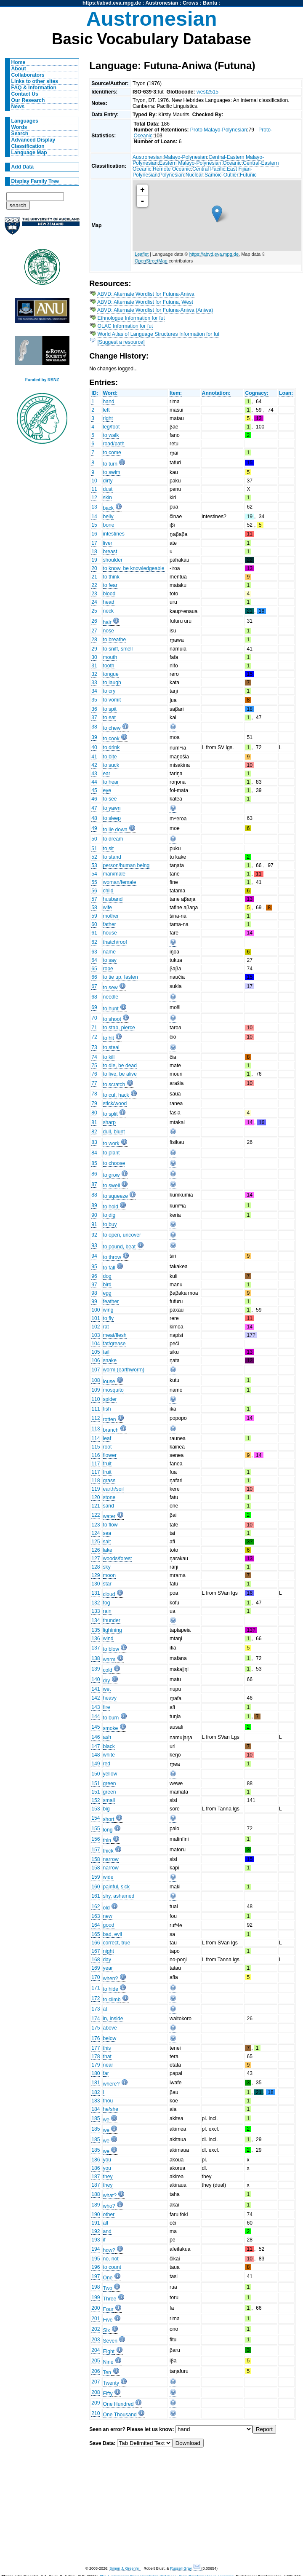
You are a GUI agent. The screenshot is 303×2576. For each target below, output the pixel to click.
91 (94, 1224)
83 (94, 1142)
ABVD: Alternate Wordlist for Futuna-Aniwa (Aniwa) (155, 310)
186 (95, 2160)
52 (94, 857)
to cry (109, 691)
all (105, 2223)
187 (95, 2177)
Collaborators (28, 75)
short (108, 1819)
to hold (111, 1207)
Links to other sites (34, 81)
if (104, 2240)
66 (94, 977)
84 (94, 1153)
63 (94, 952)
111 (95, 1409)
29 (94, 649)
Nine (108, 2362)
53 (94, 865)
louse (109, 1381)
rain (107, 1611)
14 (94, 516)
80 (94, 1113)
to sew (110, 988)
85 (94, 1163)
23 (94, 594)
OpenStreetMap (151, 260)
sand (108, 1506)
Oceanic (232, 163)
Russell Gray (180, 2568)
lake (107, 1550)
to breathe (114, 640)
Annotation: (216, 393)
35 (94, 700)
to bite (110, 757)
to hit (108, 1038)
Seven (110, 2341)
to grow (111, 1175)
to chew (112, 728)
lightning (112, 1630)
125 (95, 1542)
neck (108, 611)
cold (107, 1670)
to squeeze (115, 1196)
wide (108, 1877)
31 (94, 666)
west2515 (207, 92)
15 (94, 525)
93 (94, 1245)
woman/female (119, 882)
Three (110, 2299)
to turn (110, 464)
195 (95, 2259)
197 (95, 2276)
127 (95, 1558)
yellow (110, 1774)
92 (94, 1235)
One (108, 2278)
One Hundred (118, 2404)
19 (94, 560)
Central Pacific (208, 169)
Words (19, 127)
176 (95, 2038)
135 (95, 1630)
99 (94, 1301)
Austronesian (162, 3)
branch (111, 1430)
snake (110, 1360)
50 (94, 839)
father (109, 924)
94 (94, 1256)
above (110, 2028)
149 (95, 1764)
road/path (114, 444)
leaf (107, 1438)
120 (95, 1497)
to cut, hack (116, 1095)
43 (94, 774)
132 (95, 1603)
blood (109, 594)
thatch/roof (115, 942)
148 (95, 1755)
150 (95, 1774)
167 (95, 1951)
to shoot (112, 1019)
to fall (109, 1268)
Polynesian (171, 175)
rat (106, 1327)
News (18, 107)
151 (95, 1783)
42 (94, 765)
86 (94, 1174)
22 (94, 585)
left (106, 410)
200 (95, 2308)
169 (95, 1968)
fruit (107, 1464)
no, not (111, 2259)
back (108, 508)
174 (95, 2019)
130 (95, 1584)
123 (95, 1525)
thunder (111, 1620)
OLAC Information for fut (125, 326)
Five (108, 2320)
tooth (108, 666)
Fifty (108, 2394)
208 (95, 2392)
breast (110, 551)
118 (95, 1480)
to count (112, 2267)
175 (95, 2028)
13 (94, 507)
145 (95, 1727)
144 (95, 1716)
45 (94, 790)
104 (95, 1344)
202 (95, 2329)
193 (95, 2240)
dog (107, 1276)
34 (94, 691)
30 (94, 657)
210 (95, 2413)
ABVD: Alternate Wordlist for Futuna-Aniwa (145, 294)
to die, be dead (120, 1065)
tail (106, 1352)
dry (106, 1681)
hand (108, 401)
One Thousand (120, 2415)
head (108, 602)
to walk (111, 435)
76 (94, 1074)
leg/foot (111, 427)
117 (95, 1464)
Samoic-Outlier (221, 175)
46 (94, 799)
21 (94, 577)
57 (94, 899)
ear (107, 774)
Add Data (22, 167)
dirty (108, 481)
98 (94, 1293)
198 (95, 2287)
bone (108, 525)
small (109, 1800)
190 (95, 2214)
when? (110, 1979)
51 (94, 849)
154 (95, 1818)
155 (95, 1829)
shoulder (113, 560)
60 (94, 924)
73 (94, 1047)
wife (107, 907)
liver (107, 543)
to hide (111, 1989)
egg (107, 1293)
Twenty (111, 2383)
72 (94, 1037)
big (106, 1809)
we (106, 2120)
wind (108, 1638)
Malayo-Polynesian (185, 157)
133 (95, 1611)
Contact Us (24, 94)
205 (95, 2361)
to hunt (111, 1009)
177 (95, 2048)
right (108, 418)
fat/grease (114, 1344)
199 (95, 2297)
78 (94, 1094)
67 (94, 986)
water (109, 1516)
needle (111, 997)
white (109, 1755)
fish (107, 1409)
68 (94, 997)
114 (95, 1438)
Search (20, 134)
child (108, 891)
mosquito (113, 1390)
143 (95, 1707)
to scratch (114, 1084)
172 (95, 1998)
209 (95, 2403)
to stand (112, 857)
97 (94, 1285)
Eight (109, 2351)
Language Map (29, 152)
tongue (111, 674)
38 (94, 727)
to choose (114, 1163)
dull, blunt (114, 1132)
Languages (24, 121)
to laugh (112, 683)
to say (110, 960)
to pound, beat (119, 1247)
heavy (110, 1698)
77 (94, 1083)
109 (95, 1390)
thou (108, 2101)
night (108, 1951)
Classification (28, 146)
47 (94, 808)
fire (106, 1707)
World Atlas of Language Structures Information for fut (159, 334)
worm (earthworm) (124, 1370)
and (107, 2231)
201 (95, 2319)
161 (95, 1896)
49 (94, 828)
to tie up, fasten (120, 977)
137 (95, 1648)
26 (94, 621)
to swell (111, 1186)
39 (94, 737)
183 (95, 2101)
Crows (190, 3)
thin (107, 1840)
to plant (111, 1153)
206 (95, 2371)
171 (95, 1988)
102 (95, 1327)
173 (95, 2009)
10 (94, 481)
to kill (109, 1057)
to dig (109, 1215)
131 (95, 1593)
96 (94, 1276)
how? (109, 2250)
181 (95, 2083)
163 (95, 1916)
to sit (108, 849)
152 (95, 1800)
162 (95, 1906)
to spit (110, 709)
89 (94, 1205)
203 (95, 2340)
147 (95, 1746)
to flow (110, 1525)
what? (110, 2195)
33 (94, 683)
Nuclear (194, 175)
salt (107, 1542)
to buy (110, 1224)
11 (94, 489)
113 (95, 1429)
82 (94, 1132)
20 (94, 568)
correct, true (116, 1943)
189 (95, 2205)
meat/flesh (115, 1335)
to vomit (112, 700)
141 (95, 1689)
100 (95, 1310)
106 (95, 1360)
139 (95, 1669)
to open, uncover (122, 1235)
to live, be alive (120, 1074)
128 (95, 1567)
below (110, 2038)
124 (95, 1533)
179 (95, 2065)
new (107, 1916)
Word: (110, 393)
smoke (110, 1728)
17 (94, 543)
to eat (109, 717)
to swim (111, 472)
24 (94, 602)
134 (95, 1620)
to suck (111, 765)
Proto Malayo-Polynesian (218, 130)
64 (94, 960)
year (108, 1968)
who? (109, 2206)
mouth (110, 657)
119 (95, 1489)
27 (94, 631)
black (109, 1746)
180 (95, 2073)
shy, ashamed (119, 1896)
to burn (111, 1718)
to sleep (112, 818)
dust (108, 489)
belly (108, 516)
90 (94, 1215)
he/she (111, 2109)
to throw (112, 1257)
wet (107, 1689)
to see (110, 799)
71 (94, 1028)
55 (94, 882)
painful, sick (116, 1887)
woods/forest (117, 1558)
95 (94, 1266)
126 (95, 1550)
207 (95, 2382)
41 (94, 757)
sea (107, 1533)
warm (109, 1660)
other (109, 2214)
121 (95, 1506)
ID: (94, 393)
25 (94, 611)
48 (94, 818)
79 (94, 1103)
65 (94, 969)
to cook (111, 739)
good (108, 1925)
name (109, 952)
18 (94, 551)
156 (95, 1839)
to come (112, 452)
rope (108, 969)
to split (110, 1114)
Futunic (248, 175)
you (107, 2160)
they (108, 2177)
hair (107, 622)
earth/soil (113, 1489)
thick (108, 1851)
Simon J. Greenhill (125, 2568)
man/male (114, 874)
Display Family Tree (35, 181)
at (105, 2009)
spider (110, 1399)
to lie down (115, 830)
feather (111, 1301)
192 (95, 2231)
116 (95, 1455)
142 (95, 1698)
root (107, 1447)
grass (109, 1480)
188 (95, 2194)
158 (95, 1859)
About (18, 69)
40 (94, 747)
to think (111, 577)
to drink (111, 747)
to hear (111, 782)
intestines (114, 534)
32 (94, 674)
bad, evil (112, 1934)
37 (94, 717)
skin (107, 498)
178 (95, 2056)
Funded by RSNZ (42, 380)
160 (95, 1887)
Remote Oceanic (172, 169)
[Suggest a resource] (121, 342)
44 (94, 782)
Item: (176, 393)
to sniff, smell (118, 649)
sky (107, 1567)
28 (94, 640)
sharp (109, 1122)
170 (95, 1977)
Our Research (28, 100)
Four (108, 2309)
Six (106, 2330)
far (106, 2073)
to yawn (112, 808)
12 (94, 498)
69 (94, 1007)
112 (95, 1418)
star (107, 1584)
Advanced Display (33, 140)
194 (95, 2249)
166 (95, 1943)
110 (95, 1399)
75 (94, 1065)
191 (95, 2223)
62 (94, 942)
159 (95, 1877)
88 (94, 1195)
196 (95, 2267)
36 (94, 709)
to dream (113, 839)
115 (95, 1447)
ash (107, 1737)
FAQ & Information (33, 88)
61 (94, 933)
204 (95, 2350)
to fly (108, 1318)
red (107, 1764)
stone (109, 1497)
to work (111, 1143)
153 (95, 1809)
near (108, 2065)
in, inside (113, 2019)
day (107, 1960)
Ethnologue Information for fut (131, 318)
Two (107, 2288)
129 (95, 1575)
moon (109, 1575)
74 (94, 1057)
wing (108, 1310)
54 (94, 874)
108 (95, 1380)
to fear (110, 585)
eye (107, 790)
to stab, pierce (119, 1028)
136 (95, 1638)
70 (94, 1018)
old (106, 1908)
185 (95, 2118)
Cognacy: (256, 393)
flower (110, 1455)
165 (95, 1934)
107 (95, 1370)
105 (95, 1352)
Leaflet (142, 254)
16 (94, 534)
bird (107, 1285)
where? (111, 2084)
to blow (111, 1649)
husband (113, 899)
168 (95, 1960)
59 (94, 916)
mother (111, 916)
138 (95, 1658)
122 (95, 1515)
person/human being (126, 865)
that (107, 2056)
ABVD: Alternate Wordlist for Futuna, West (145, 302)
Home (18, 62)
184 (95, 2109)
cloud (109, 1594)
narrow (111, 1859)
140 (95, 1679)
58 (94, 907)
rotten (109, 1419)
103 (95, 1335)
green (109, 1783)
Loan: (286, 393)
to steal (111, 1047)
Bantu (210, 3)
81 (94, 1122)
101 (95, 1318)
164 (95, 1925)
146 (95, 1737)
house (110, 933)
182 (95, 2092)
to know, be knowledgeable (134, 568)
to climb (112, 2000)
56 (94, 891)
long (108, 1830)
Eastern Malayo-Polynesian (190, 163)
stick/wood (115, 1103)
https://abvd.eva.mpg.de (111, 3)
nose (108, 631)
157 (95, 1850)
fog (106, 1603)
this (107, 2048)
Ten (107, 2372)
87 (94, 1184)
